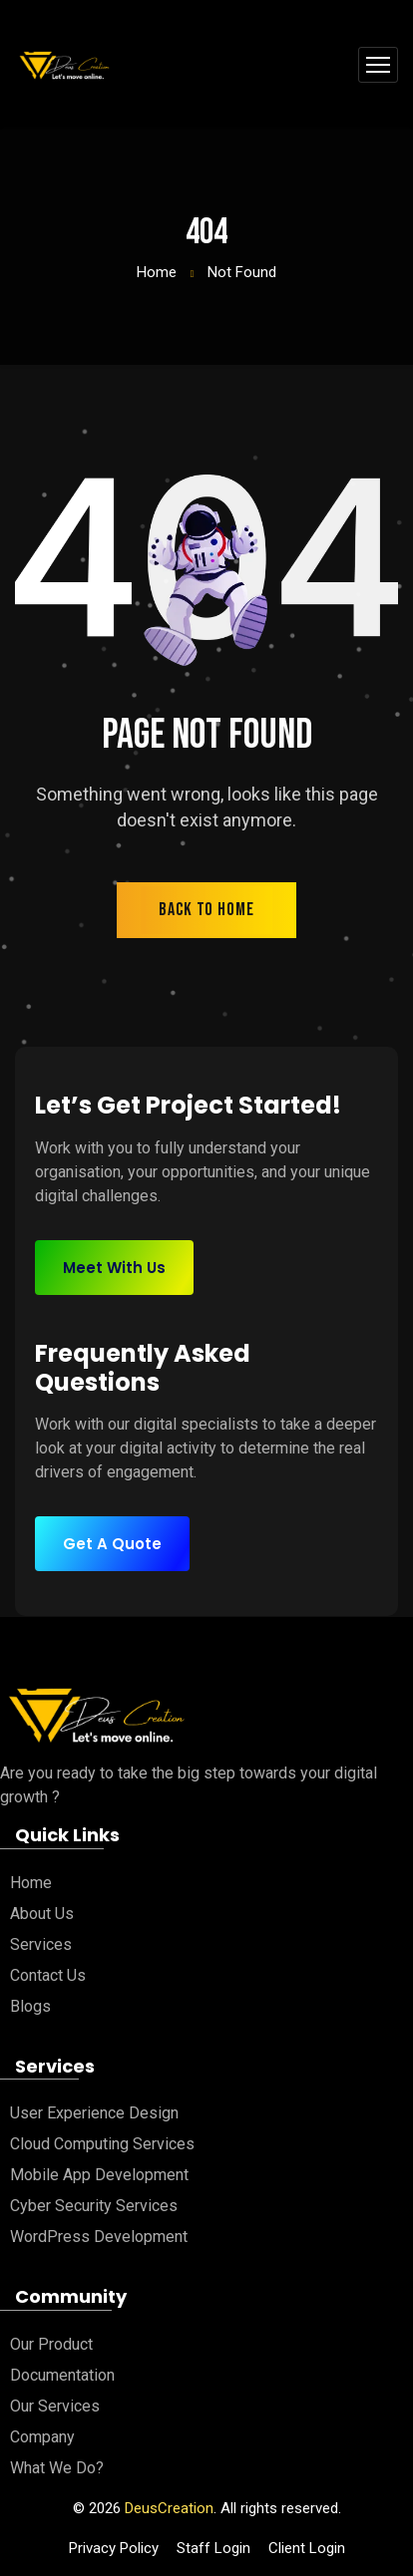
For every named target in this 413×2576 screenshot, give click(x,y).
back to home (206, 909)
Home (157, 272)
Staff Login (213, 2548)
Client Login (306, 2548)
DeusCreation (169, 2508)
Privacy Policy (114, 2548)
